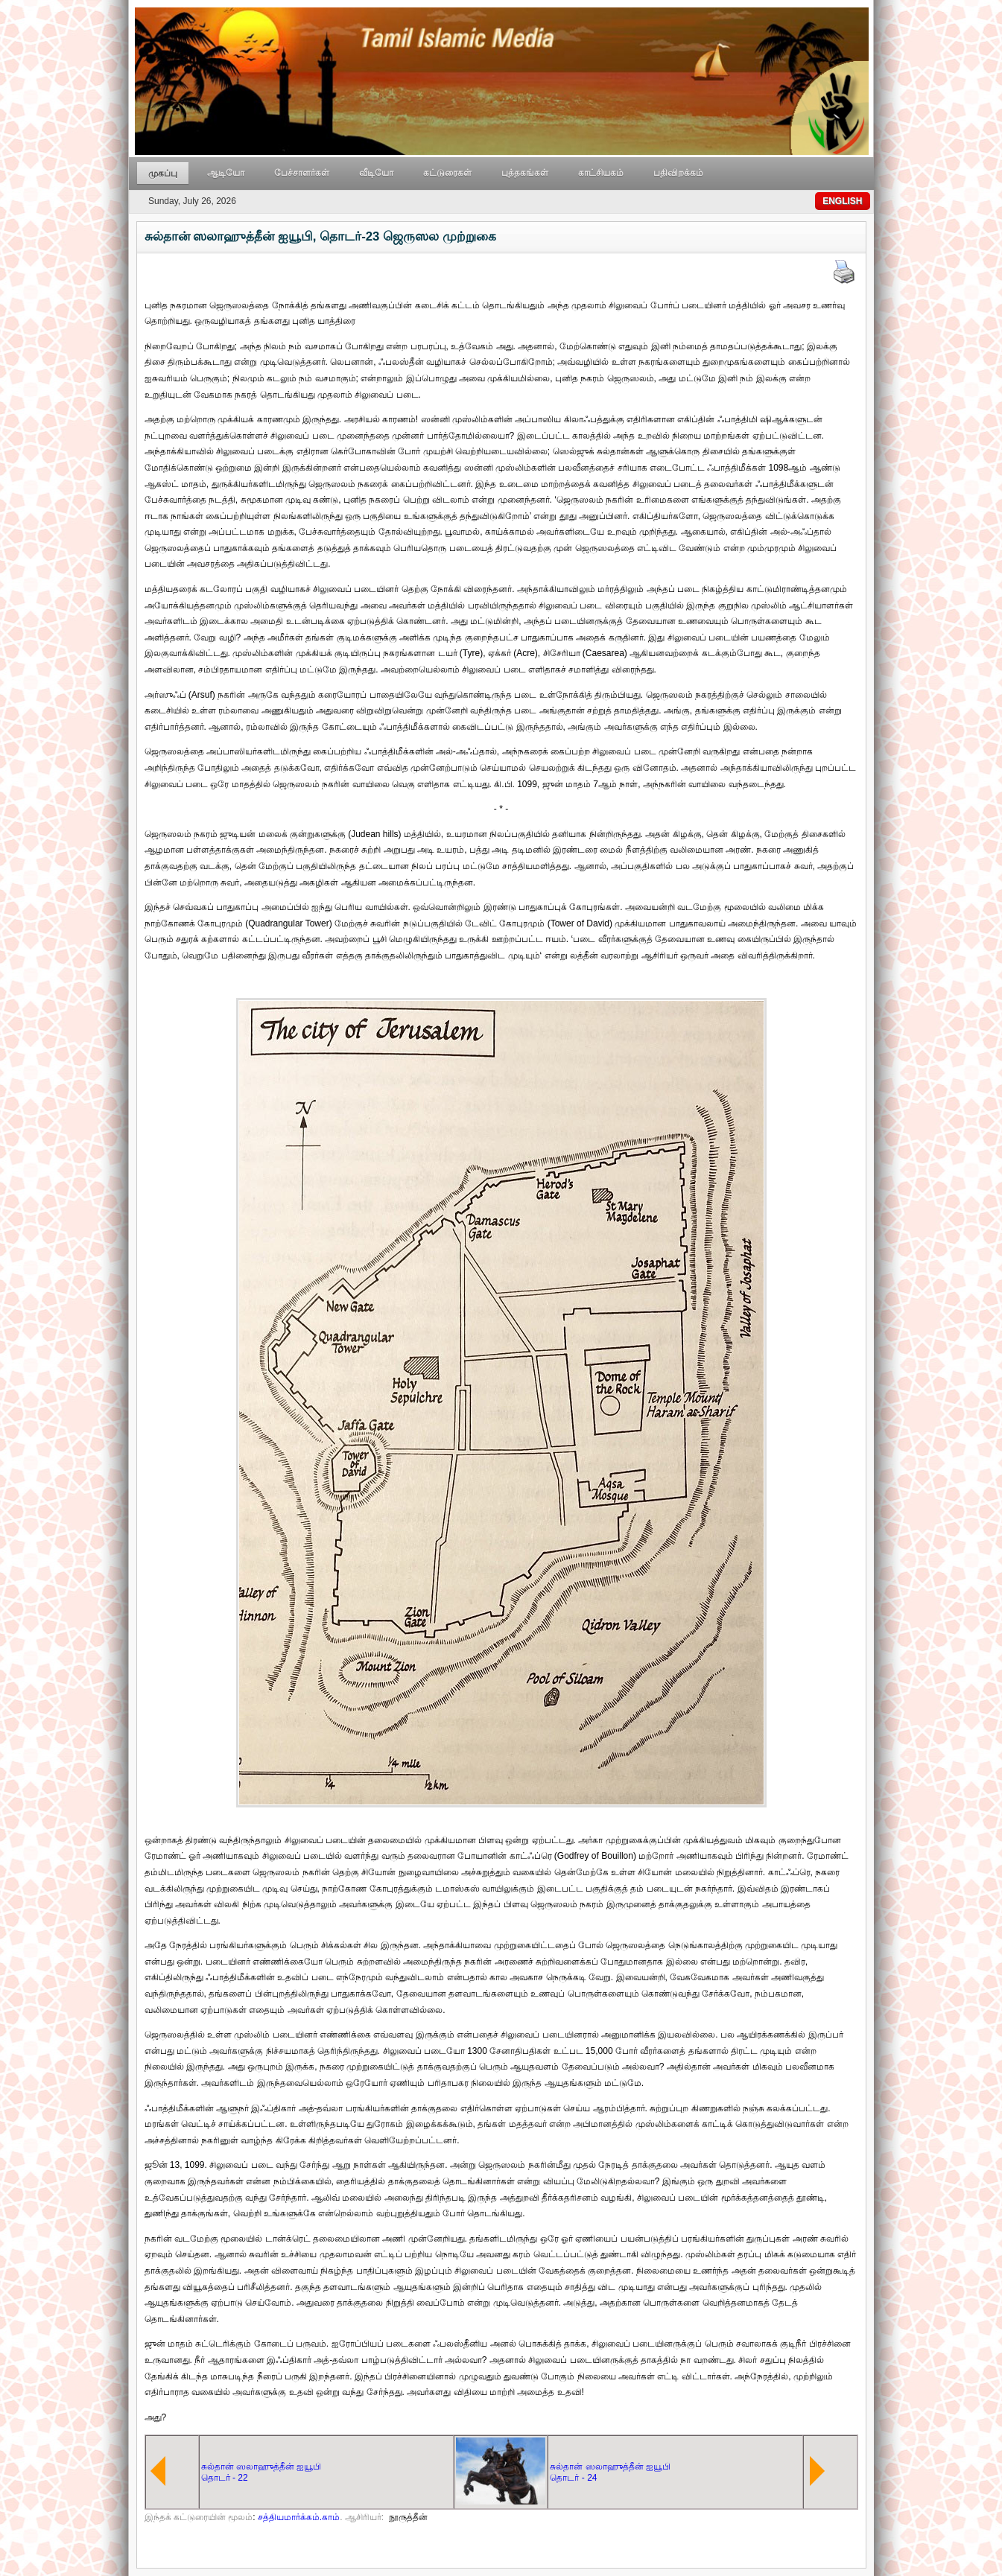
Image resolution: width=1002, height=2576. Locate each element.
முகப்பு (162, 173)
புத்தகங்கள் (524, 173)
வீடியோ (376, 173)
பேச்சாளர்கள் (301, 173)
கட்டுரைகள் (447, 173)
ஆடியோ (225, 173)
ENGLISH (842, 201)
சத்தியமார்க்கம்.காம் (299, 2517)
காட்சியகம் (601, 173)
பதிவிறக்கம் (678, 173)
